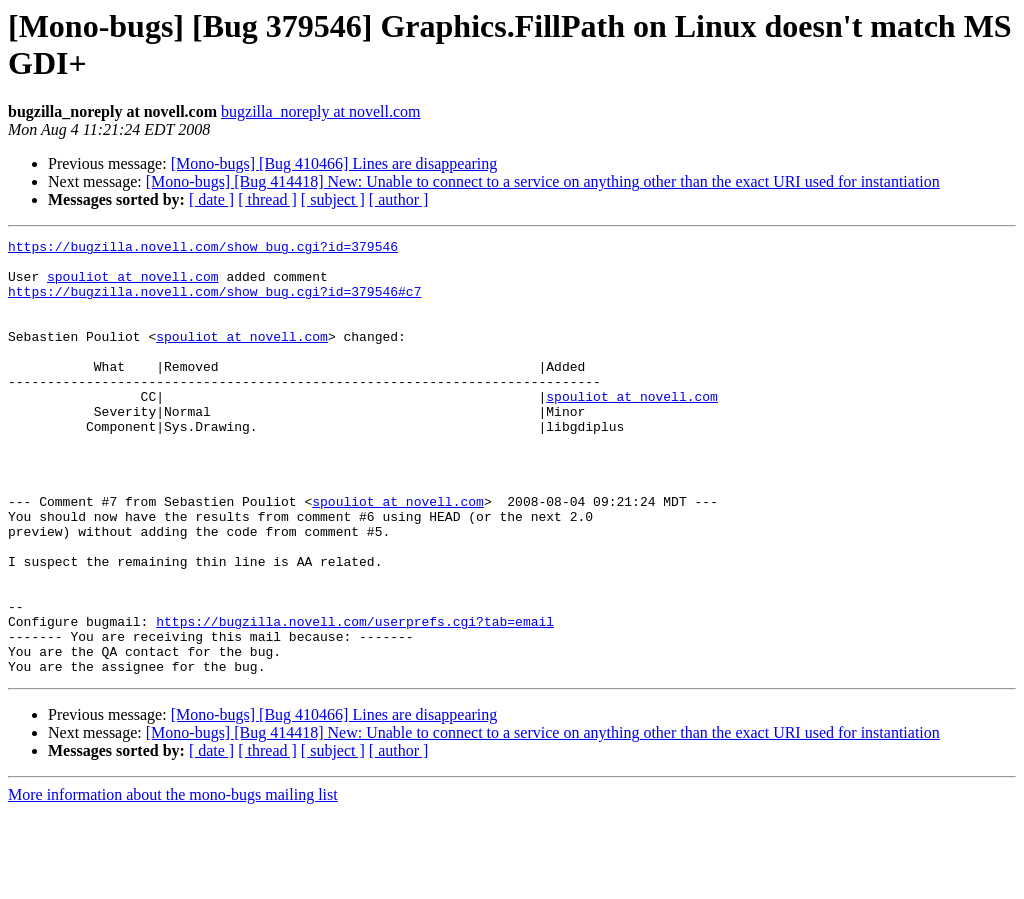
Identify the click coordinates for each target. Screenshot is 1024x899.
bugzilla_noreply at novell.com (321, 111)
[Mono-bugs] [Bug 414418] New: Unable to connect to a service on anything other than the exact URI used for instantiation (543, 181)
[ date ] (211, 199)
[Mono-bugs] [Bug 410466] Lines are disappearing (334, 163)
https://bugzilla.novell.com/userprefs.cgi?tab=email (355, 699)
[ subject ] (333, 199)
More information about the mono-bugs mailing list (173, 881)
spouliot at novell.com (133, 285)
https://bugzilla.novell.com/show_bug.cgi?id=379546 (203, 249)
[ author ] (399, 199)
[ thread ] (267, 199)
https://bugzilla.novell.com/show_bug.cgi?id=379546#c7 (214, 303)
